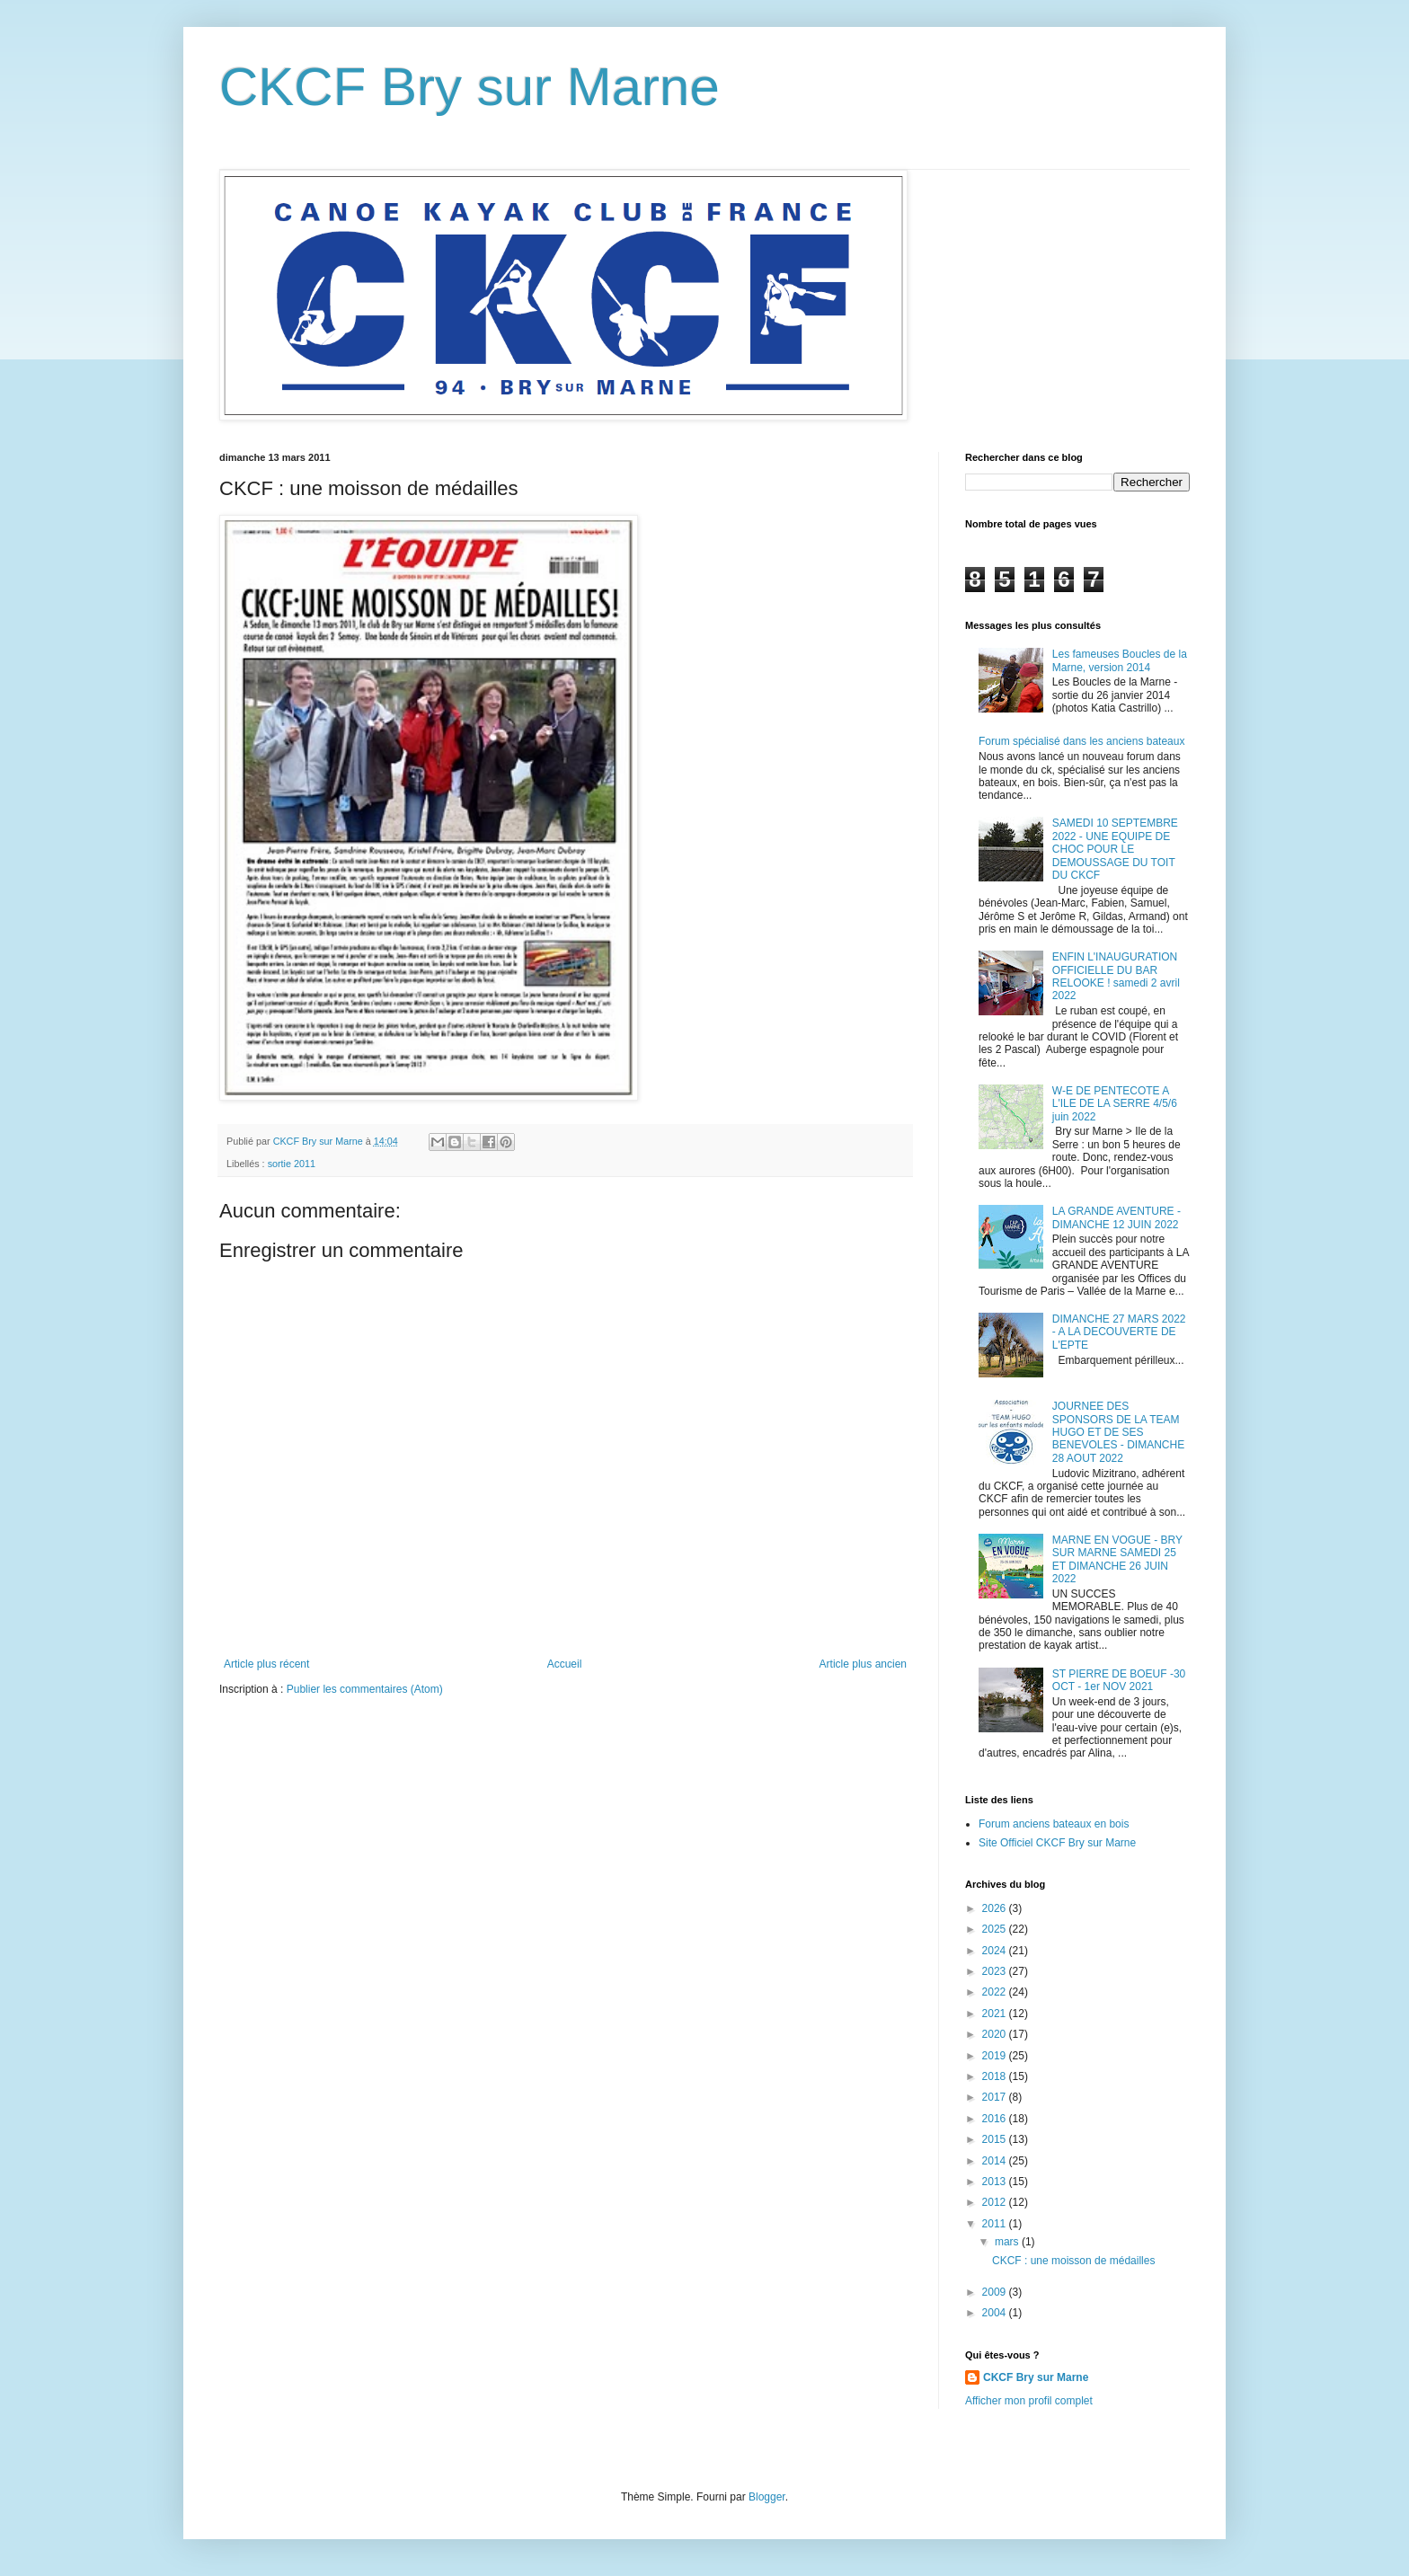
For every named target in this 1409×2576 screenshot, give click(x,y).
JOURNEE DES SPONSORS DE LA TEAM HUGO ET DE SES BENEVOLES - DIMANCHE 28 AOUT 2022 (1118, 1432)
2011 (995, 2223)
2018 (995, 2076)
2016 (995, 2118)
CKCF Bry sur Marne (469, 87)
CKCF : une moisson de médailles (1073, 2260)
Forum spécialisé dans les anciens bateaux (1081, 741)
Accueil (564, 1664)
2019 (995, 2055)
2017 (995, 2097)
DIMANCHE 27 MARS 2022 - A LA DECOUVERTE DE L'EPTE (1119, 1332)
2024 (995, 1950)
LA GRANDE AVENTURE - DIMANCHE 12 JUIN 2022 (1116, 1217)
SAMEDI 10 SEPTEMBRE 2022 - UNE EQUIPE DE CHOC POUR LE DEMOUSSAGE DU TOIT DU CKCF (1115, 849)
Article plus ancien (863, 1664)
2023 (995, 1971)
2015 (995, 2139)
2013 (995, 2181)
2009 (995, 2292)
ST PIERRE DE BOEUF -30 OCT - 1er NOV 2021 (1118, 1680)
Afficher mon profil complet (1029, 2401)
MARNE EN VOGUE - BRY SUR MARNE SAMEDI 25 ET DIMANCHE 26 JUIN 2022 (1117, 1559)
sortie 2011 (291, 1163)
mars (1008, 2241)
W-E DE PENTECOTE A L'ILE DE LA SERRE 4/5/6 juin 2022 (1114, 1103)
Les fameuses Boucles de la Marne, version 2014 (1119, 660)
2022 (995, 1992)
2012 (995, 2202)
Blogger (767, 2497)
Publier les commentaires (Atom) (365, 1689)
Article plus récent (266, 1664)
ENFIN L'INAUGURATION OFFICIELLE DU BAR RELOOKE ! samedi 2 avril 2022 (1116, 976)
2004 (995, 2312)
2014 (995, 2161)
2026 (995, 1908)
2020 (995, 2034)
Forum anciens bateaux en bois (1054, 1824)
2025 (995, 1929)
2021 (995, 2013)
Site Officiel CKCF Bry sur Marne (1057, 1843)
